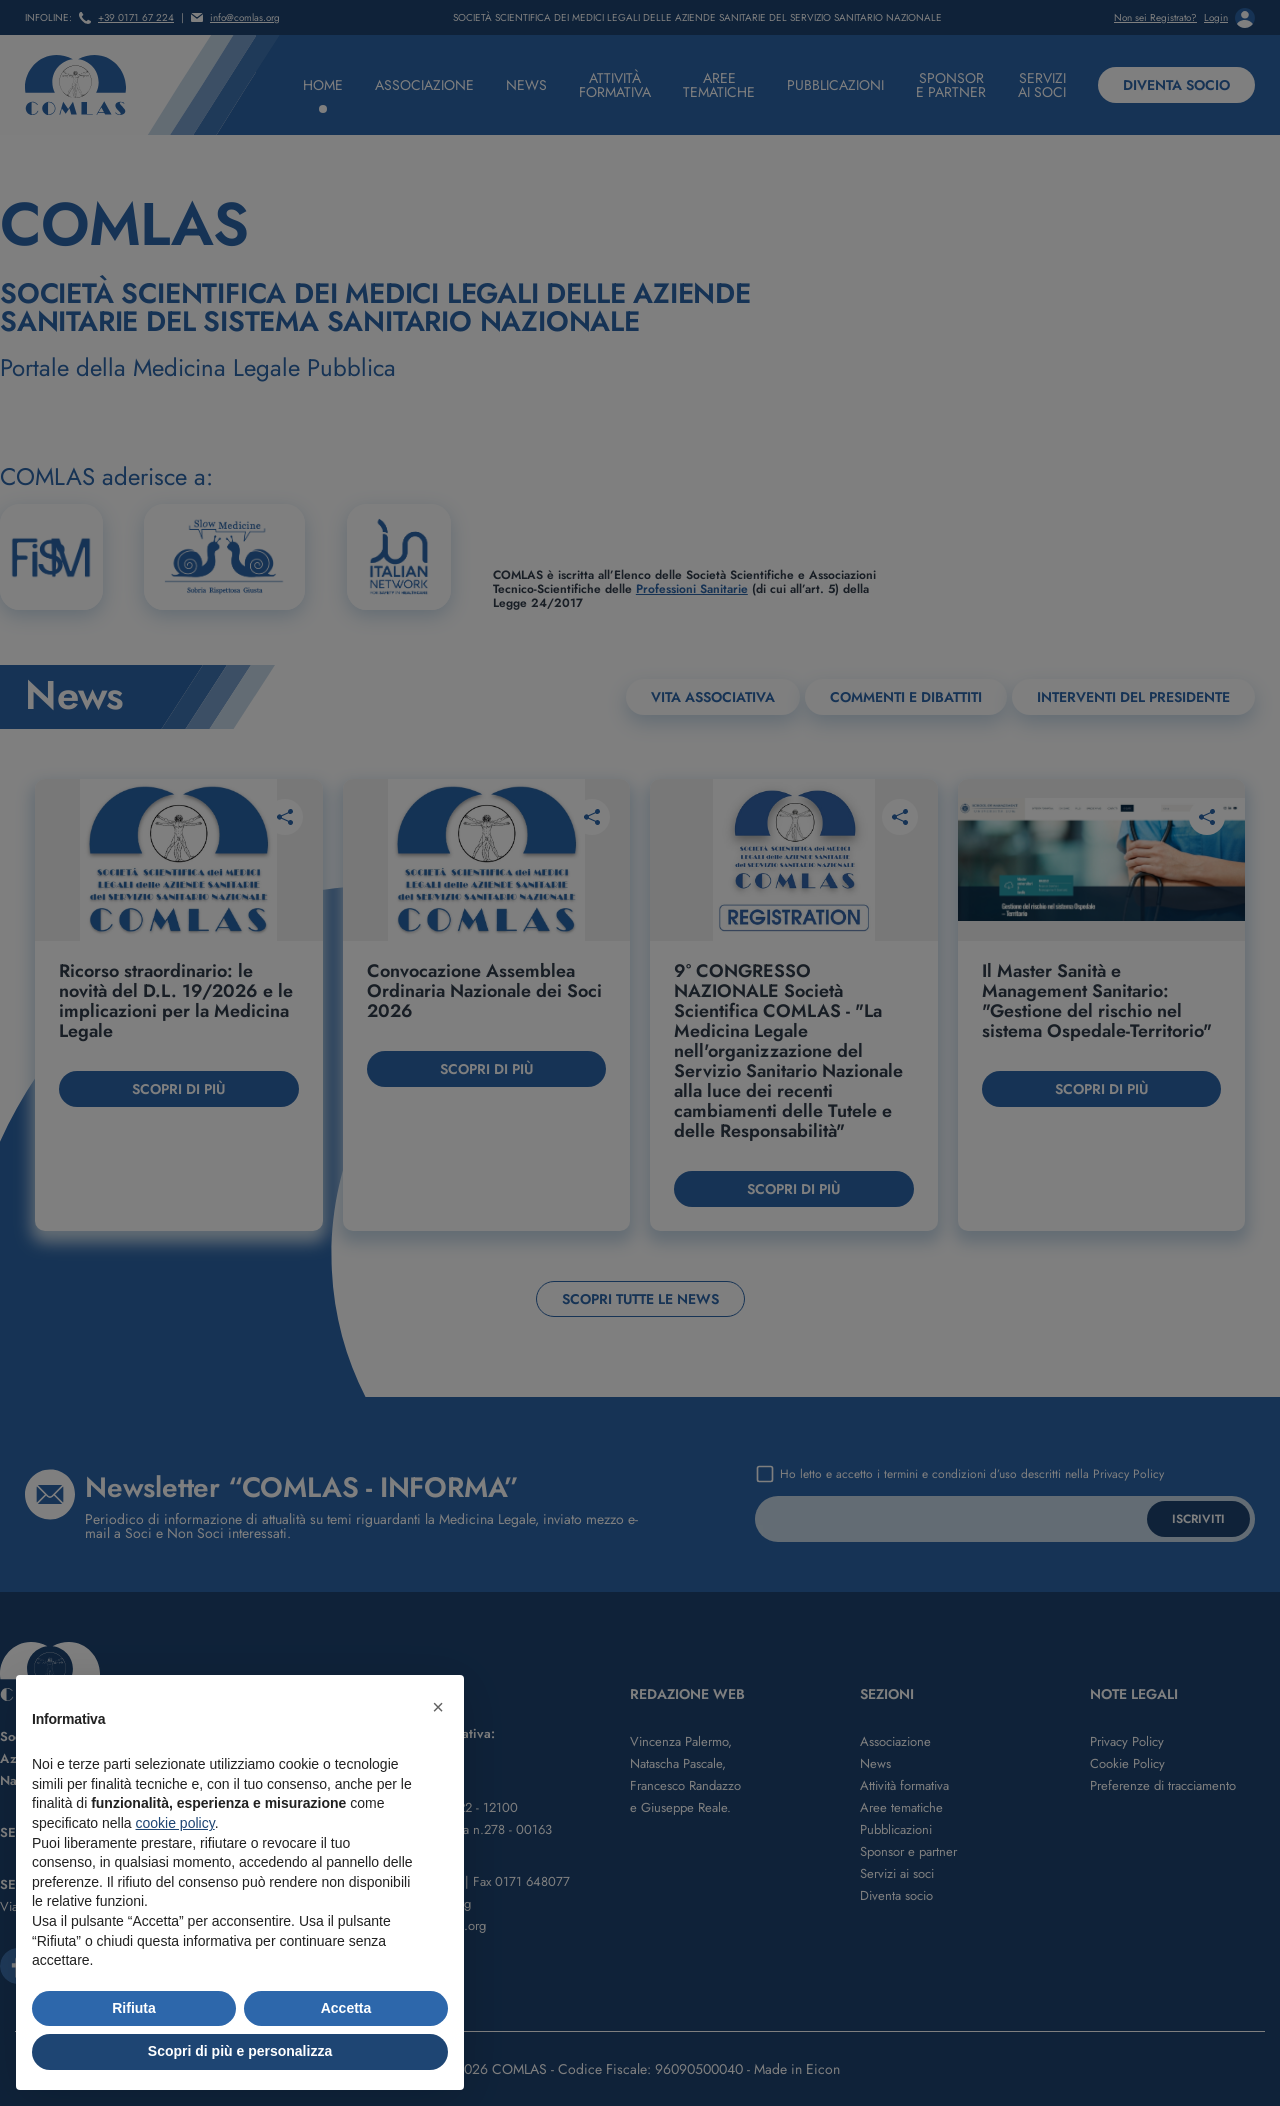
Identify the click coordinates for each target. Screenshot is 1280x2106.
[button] (438, 1707)
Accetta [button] (346, 2008)
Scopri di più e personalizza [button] (240, 2051)
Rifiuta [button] (134, 2008)
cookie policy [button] (175, 1823)
